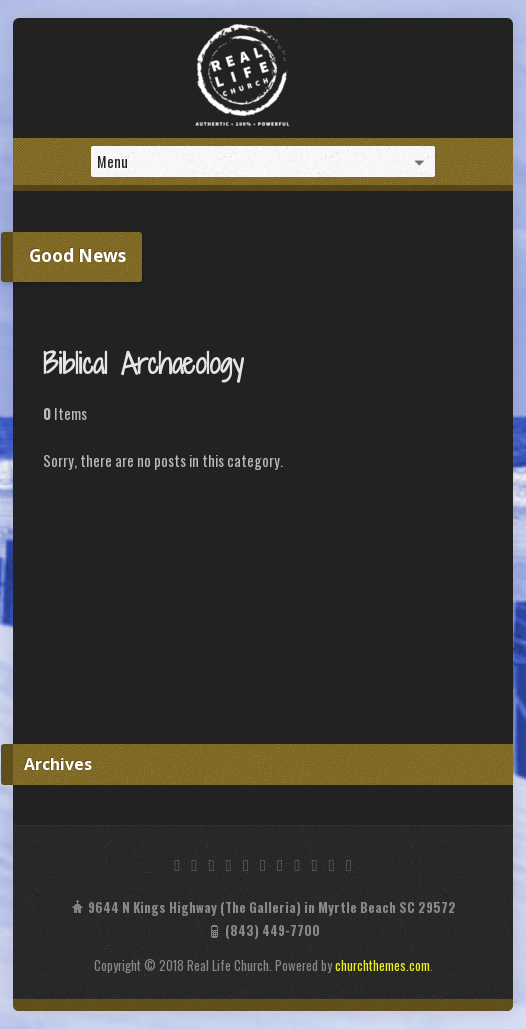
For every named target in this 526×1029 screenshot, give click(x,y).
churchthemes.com (382, 965)
